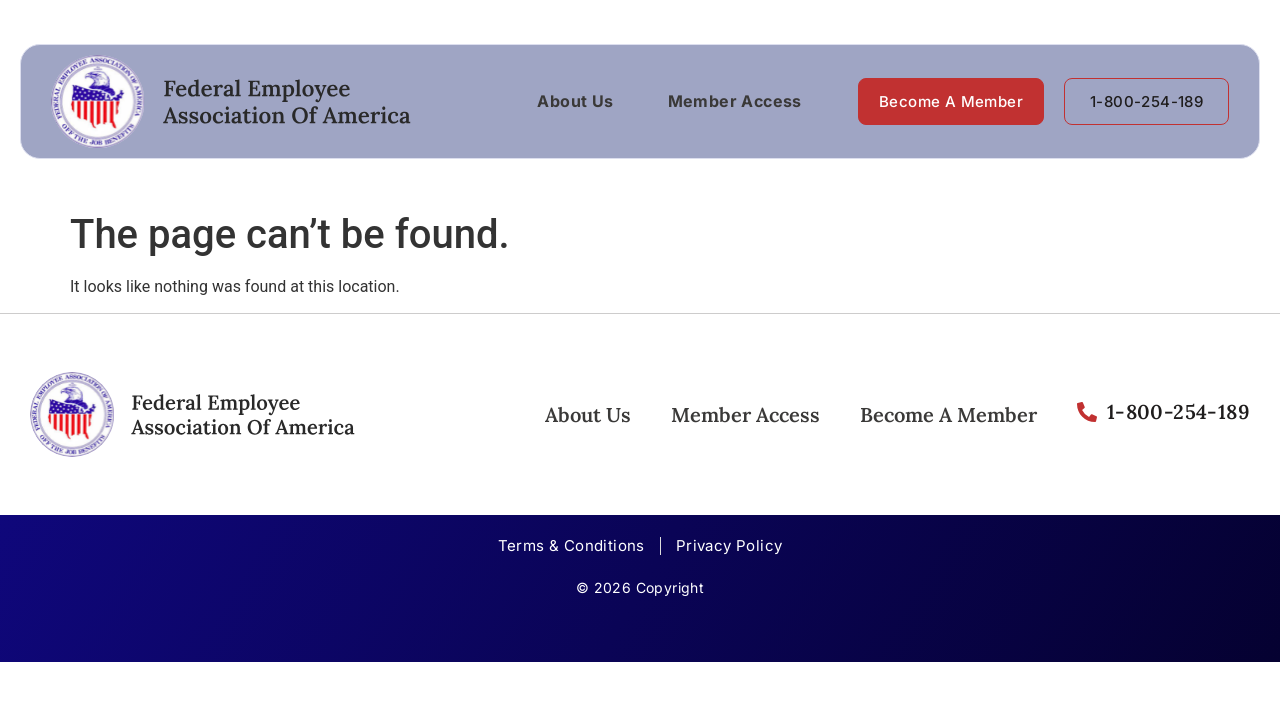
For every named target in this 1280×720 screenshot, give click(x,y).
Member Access (735, 101)
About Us (575, 101)
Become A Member (948, 414)
